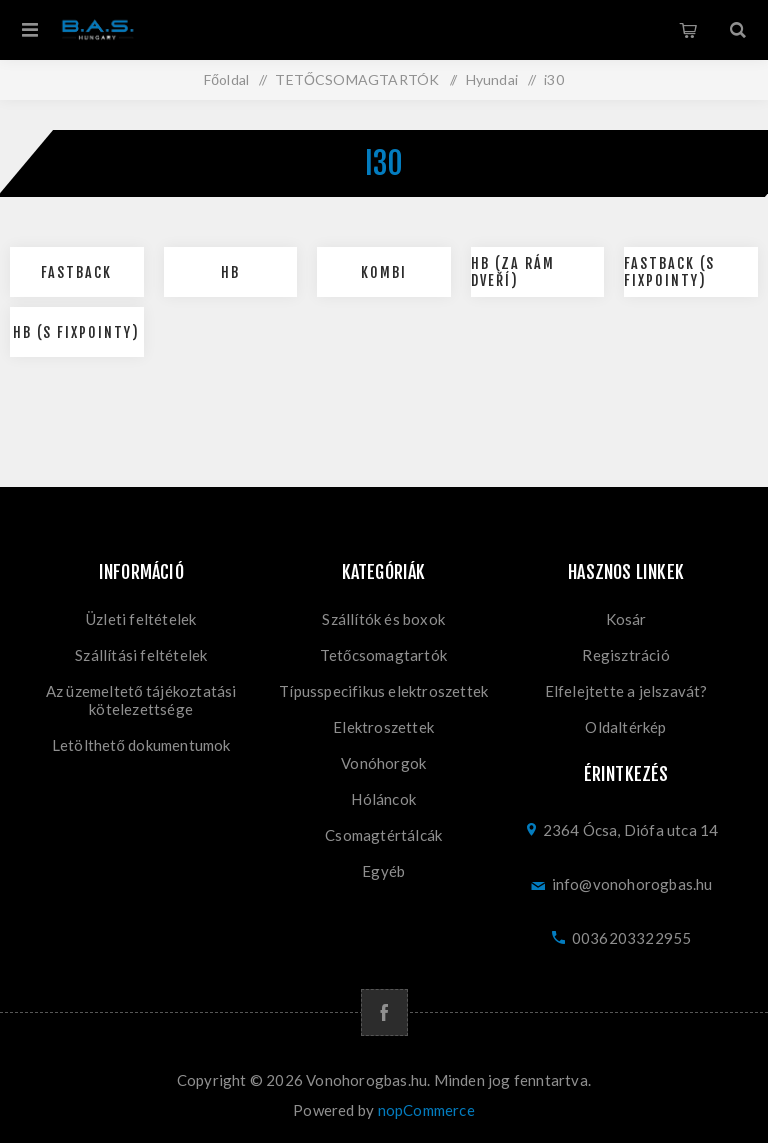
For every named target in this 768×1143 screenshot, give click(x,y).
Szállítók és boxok (383, 619)
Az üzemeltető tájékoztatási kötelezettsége (141, 700)
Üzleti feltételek (141, 619)
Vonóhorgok (383, 763)
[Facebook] (384, 1012)
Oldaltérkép (625, 727)
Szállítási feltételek (141, 655)
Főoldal (226, 79)
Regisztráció (625, 655)
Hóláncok (383, 799)
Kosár (688, 30)
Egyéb (383, 871)
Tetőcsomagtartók (383, 655)
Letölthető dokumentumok (141, 745)
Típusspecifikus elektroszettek (383, 691)
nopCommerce (426, 1110)
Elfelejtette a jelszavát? (626, 691)
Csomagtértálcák (383, 835)
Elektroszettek (383, 727)
